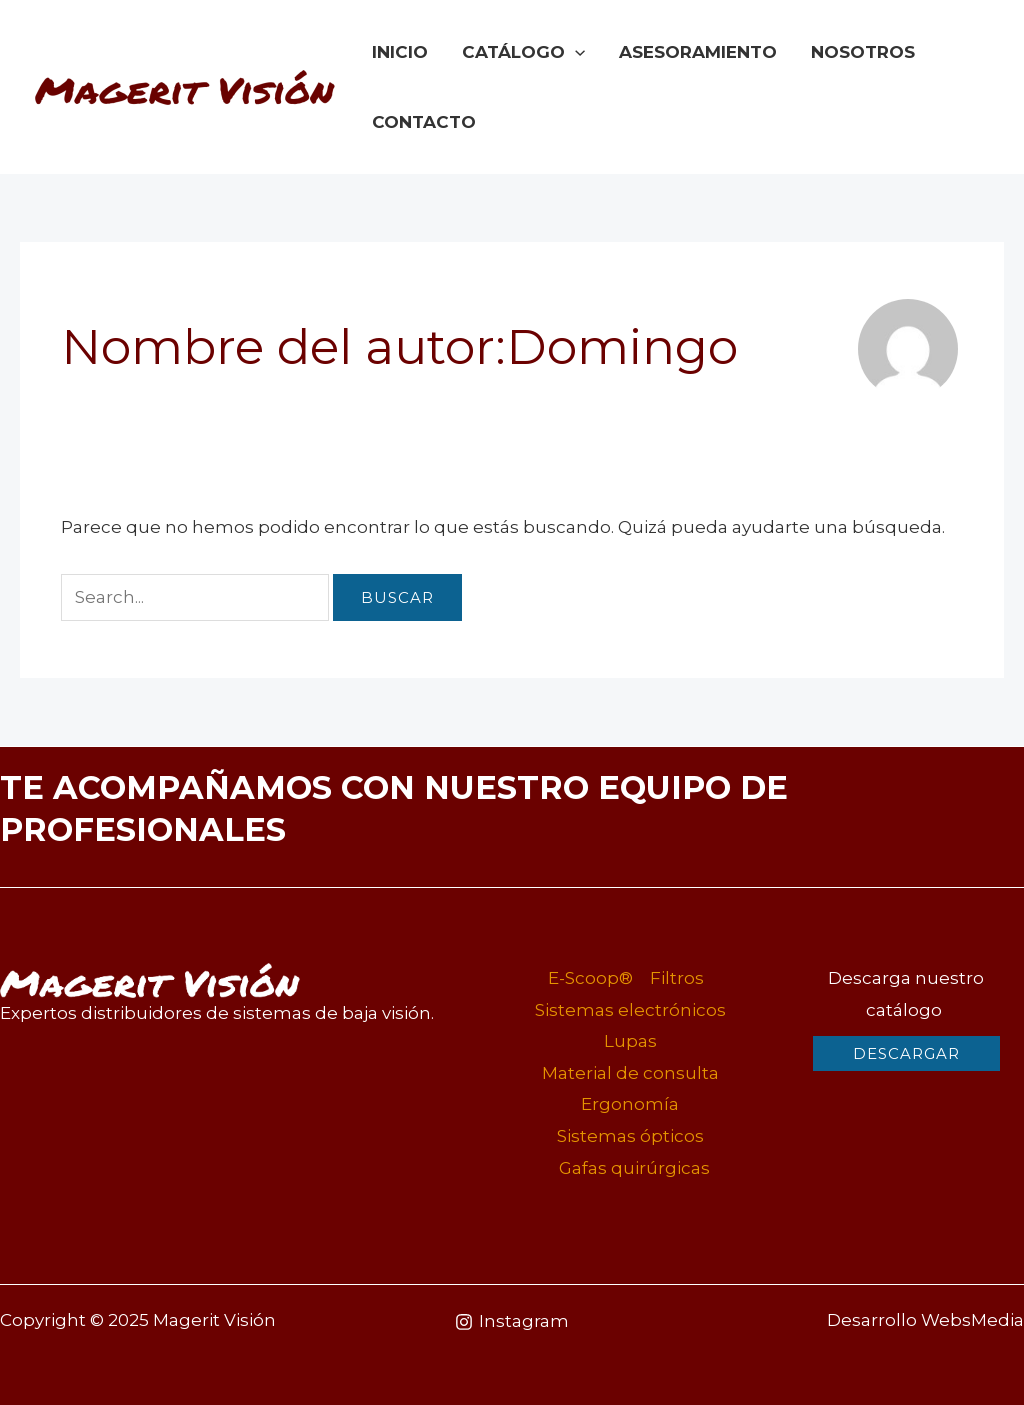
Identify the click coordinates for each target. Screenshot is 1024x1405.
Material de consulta (630, 1073)
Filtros (677, 978)
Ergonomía (630, 1104)
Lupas (630, 1041)
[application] (575, 52)
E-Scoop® (590, 978)
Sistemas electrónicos (630, 1010)
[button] (906, 1053)
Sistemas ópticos (630, 1136)
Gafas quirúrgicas (634, 1168)
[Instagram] (512, 1322)
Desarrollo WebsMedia (925, 1320)
